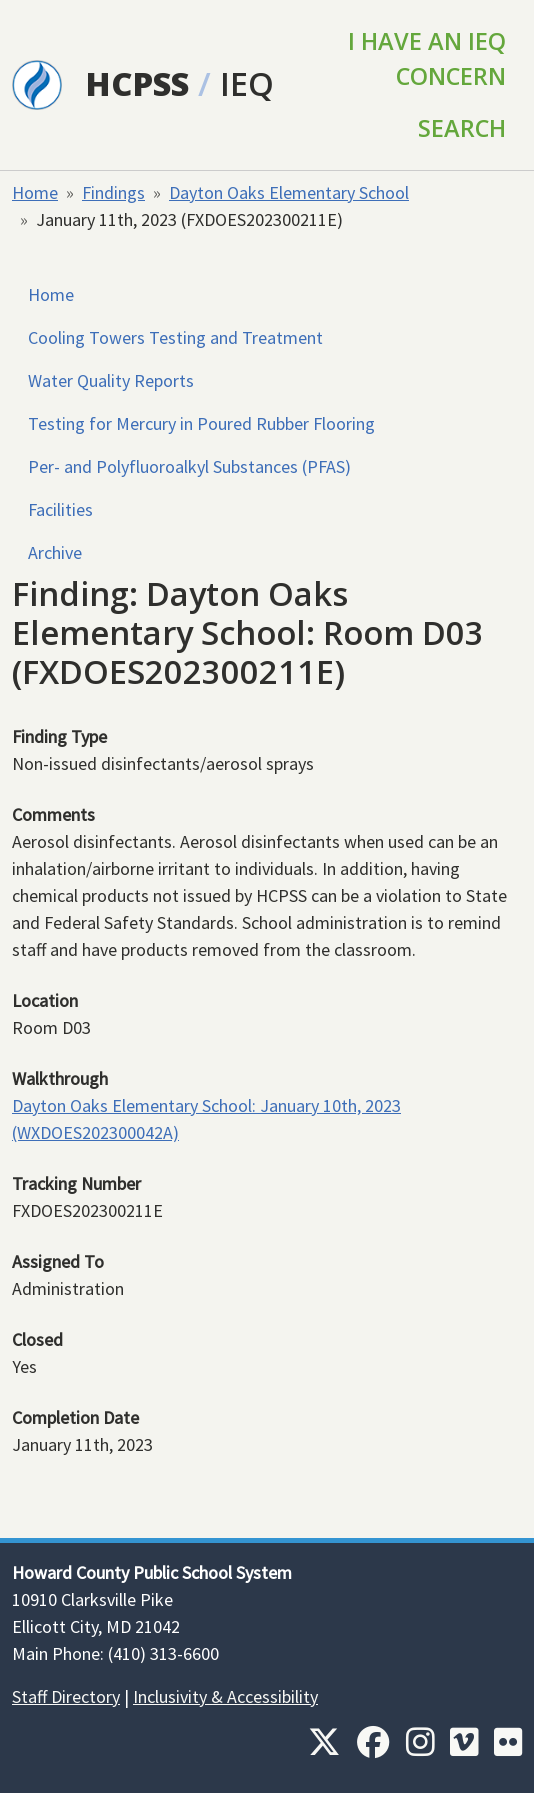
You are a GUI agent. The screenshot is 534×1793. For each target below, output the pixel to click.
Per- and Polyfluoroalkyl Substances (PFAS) (189, 466)
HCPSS (137, 83)
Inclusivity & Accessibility (225, 1696)
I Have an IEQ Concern (427, 58)
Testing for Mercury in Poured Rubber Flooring (201, 423)
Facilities (60, 509)
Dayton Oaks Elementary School (289, 192)
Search (462, 128)
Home (35, 192)
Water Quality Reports (111, 380)
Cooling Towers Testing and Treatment (175, 337)
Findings (113, 192)
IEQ (247, 83)
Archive (55, 552)
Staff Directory (66, 1696)
